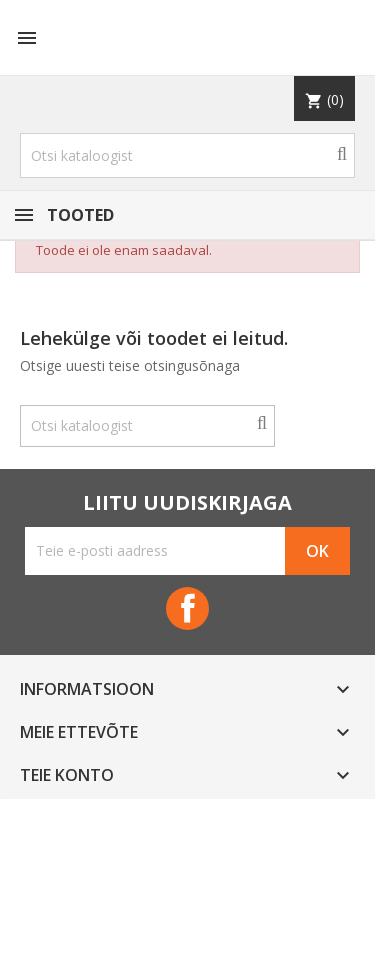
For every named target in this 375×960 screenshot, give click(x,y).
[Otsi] (187, 155)
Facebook (187, 608)
